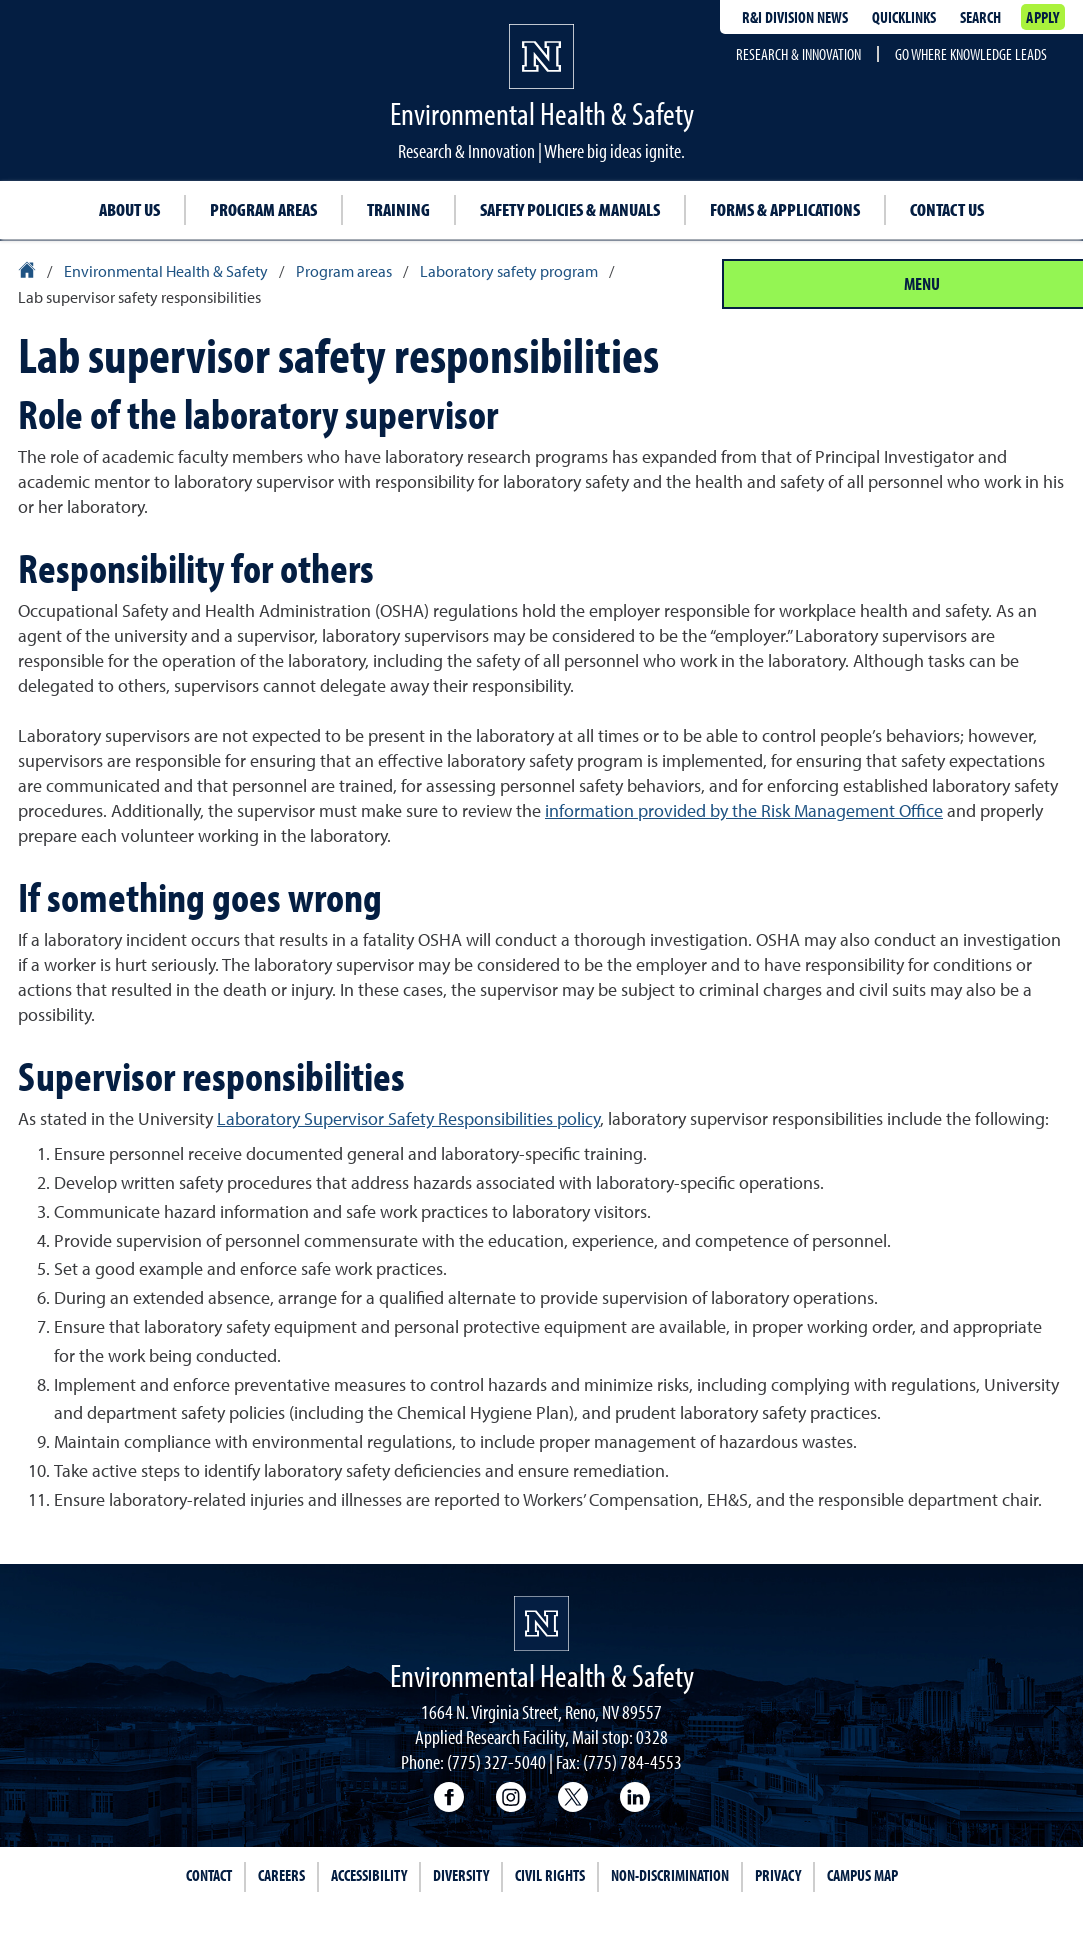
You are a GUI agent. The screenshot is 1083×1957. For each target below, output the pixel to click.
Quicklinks (904, 17)
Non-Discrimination (670, 1875)
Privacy (778, 1875)
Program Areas (263, 209)
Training (398, 209)
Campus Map (862, 1875)
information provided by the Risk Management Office (744, 810)
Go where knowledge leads (971, 54)
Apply (1042, 17)
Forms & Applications (785, 209)
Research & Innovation (798, 54)
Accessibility (369, 1875)
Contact (209, 1875)
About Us (129, 209)
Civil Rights (550, 1875)
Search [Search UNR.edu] (980, 17)
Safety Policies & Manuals (570, 209)
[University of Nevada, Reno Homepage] (541, 1623)
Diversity (461, 1875)
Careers (281, 1875)
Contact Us (947, 209)
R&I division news (795, 17)
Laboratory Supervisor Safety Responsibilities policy (408, 1118)
